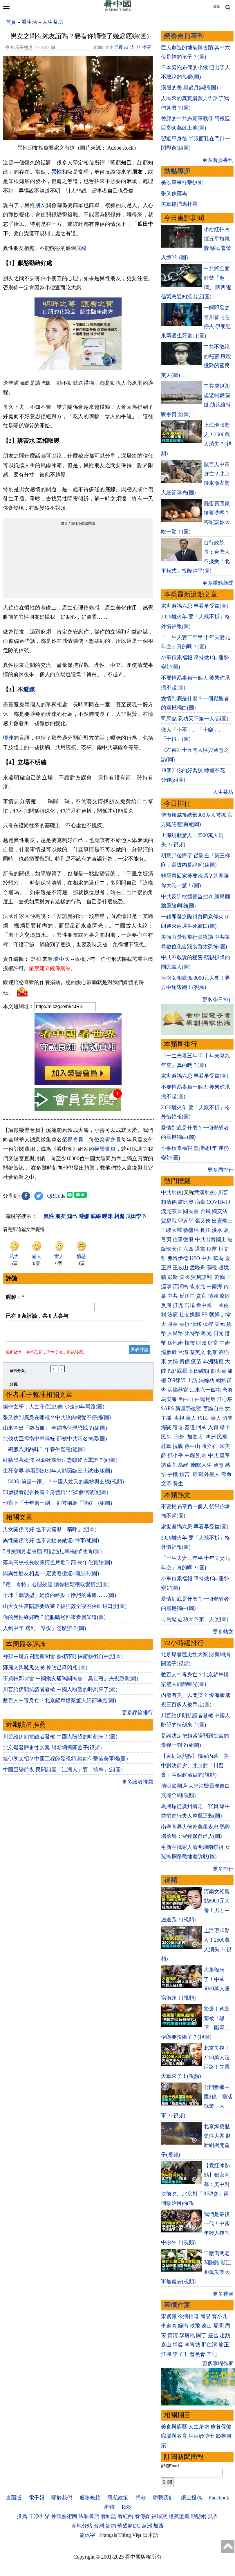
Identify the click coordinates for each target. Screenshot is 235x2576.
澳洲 (210, 1437)
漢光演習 (171, 1211)
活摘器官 (177, 1390)
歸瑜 (183, 2326)
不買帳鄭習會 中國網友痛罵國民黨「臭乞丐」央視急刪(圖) (70, 1682)
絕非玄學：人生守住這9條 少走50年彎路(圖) (53, 1410)
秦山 (166, 2345)
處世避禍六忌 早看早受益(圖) (195, 606)
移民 (203, 1418)
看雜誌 (108, 2516)
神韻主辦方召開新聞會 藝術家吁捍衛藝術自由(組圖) (63, 1660)
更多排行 (223, 1869)
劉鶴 (219, 1277)
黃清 (172, 2335)
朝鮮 (214, 1314)
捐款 (140, 2498)
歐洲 (147, 2526)
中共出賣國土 (210, 1239)
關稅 (212, 1267)
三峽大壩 (171, 1230)
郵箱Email (170, 2466)
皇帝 (225, 1455)
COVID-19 (218, 1202)
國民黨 (191, 1211)
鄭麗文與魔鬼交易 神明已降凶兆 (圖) (45, 1671)
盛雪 (213, 2335)
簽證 (190, 1427)
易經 (184, 1465)
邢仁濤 (209, 2345)
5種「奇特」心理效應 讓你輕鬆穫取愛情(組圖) (56, 1588)
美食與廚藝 (174, 2427)
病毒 (200, 1202)
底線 (81, 248)
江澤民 (180, 1286)
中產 (225, 1343)
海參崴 (169, 1352)
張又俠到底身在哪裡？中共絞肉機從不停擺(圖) (57, 1421)
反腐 (166, 1305)
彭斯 (172, 1277)
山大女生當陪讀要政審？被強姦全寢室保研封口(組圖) (64, 1610)
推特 (109, 2507)
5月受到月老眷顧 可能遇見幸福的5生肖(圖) (52, 1555)
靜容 (178, 2345)
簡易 (205, 2316)
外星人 (212, 1474)
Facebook (219, 2498)
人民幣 (175, 1333)
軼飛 (195, 2326)
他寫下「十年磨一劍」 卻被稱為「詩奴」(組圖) (57, 1506)
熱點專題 (177, 171)
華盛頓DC (128, 2526)
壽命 (226, 1474)
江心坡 (225, 1399)
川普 (223, 1192)
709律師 (176, 1380)
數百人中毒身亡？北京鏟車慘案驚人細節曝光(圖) (59, 1704)
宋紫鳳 (169, 2316)
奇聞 (197, 1474)
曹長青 (197, 2354)
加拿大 (195, 1437)
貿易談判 (202, 1277)
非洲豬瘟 (213, 1361)
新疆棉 (191, 1230)
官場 (190, 1305)
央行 (184, 1324)
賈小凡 (219, 2316)
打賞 (118, 47)
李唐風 (187, 2335)
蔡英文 (197, 1352)
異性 (56, 172)
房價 (184, 1361)
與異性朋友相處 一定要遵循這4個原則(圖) (51, 1577)
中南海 (214, 1286)
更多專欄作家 (218, 2363)
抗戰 (178, 1446)
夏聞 (218, 2326)
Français (108, 2535)
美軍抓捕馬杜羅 (179, 204)
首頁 (11, 22)
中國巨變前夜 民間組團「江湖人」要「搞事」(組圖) (63, 1773)
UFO (195, 1258)
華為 (218, 1258)
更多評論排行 (137, 1716)
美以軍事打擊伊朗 (182, 183)
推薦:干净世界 (33, 2516)
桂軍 (166, 1446)
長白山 (186, 1399)
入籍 (213, 1427)
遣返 (178, 1427)
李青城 (192, 2345)
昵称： (15, 1297)
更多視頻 (223, 2294)
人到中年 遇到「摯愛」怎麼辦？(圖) (44, 1632)
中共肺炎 (171, 1192)
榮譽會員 (73, 1140)
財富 (213, 1343)
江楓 (166, 2354)
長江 (205, 1230)
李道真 (169, 2326)
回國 (201, 1427)
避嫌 (29, 689)
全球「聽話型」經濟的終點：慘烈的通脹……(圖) (59, 1599)
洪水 (217, 1230)
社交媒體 (189, 1314)
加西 (158, 2526)
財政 (201, 1343)
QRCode (56, 1196)
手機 (172, 1474)
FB (204, 1314)
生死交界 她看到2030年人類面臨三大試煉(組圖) (57, 1474)
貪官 (201, 1296)
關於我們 (61, 2498)
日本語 (150, 2535)
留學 (227, 1418)
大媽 (172, 1361)
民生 (167, 1437)
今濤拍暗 (188, 2316)
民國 (222, 1437)
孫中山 (192, 1446)
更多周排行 (220, 1170)
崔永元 (197, 1286)
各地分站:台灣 (87, 2526)
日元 (218, 1333)
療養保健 (221, 2427)
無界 (213, 2516)
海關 (166, 1427)
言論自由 (213, 1408)
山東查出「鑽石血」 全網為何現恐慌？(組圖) (55, 1431)
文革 (166, 1483)
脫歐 (172, 1324)
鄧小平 (175, 1455)
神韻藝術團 (64, 2516)
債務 (196, 1324)
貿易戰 (169, 1221)
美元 (219, 1324)
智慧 (218, 1465)
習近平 (186, 1221)
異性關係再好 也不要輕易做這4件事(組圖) (51, 1544)
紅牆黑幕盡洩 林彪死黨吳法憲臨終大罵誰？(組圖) (60, 1463)
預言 (185, 1474)
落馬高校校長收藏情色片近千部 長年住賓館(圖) (57, 1566)
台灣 (183, 1352)
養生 (178, 1483)
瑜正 (223, 2345)
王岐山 (180, 1267)
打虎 (178, 1305)
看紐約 (125, 2516)
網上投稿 (191, 2498)
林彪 (190, 1455)
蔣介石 (209, 1446)
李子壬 (180, 2354)
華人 (191, 1418)
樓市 (190, 1343)
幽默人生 (201, 1465)
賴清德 (169, 1202)
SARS (167, 1408)
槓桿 (208, 1324)
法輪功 (206, 1380)
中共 (206, 1258)
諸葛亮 (169, 1465)
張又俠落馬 (174, 193)
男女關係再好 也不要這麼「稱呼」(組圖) (50, 1533)
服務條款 (89, 2498)
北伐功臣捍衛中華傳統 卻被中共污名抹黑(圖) (55, 1442)
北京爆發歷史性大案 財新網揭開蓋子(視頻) (52, 1751)
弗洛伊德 (177, 1258)
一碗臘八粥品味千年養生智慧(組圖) (44, 1453)
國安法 (219, 1211)
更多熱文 (223, 1632)
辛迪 (212, 2354)
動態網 (198, 2516)
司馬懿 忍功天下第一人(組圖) (195, 719)
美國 (184, 1277)
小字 (146, 47)
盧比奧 (186, 1202)
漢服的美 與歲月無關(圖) (189, 87)
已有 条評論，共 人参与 (37, 1316)
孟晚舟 (197, 1267)
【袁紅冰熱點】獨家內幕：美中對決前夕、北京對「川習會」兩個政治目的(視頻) (195, 1765)
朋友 (40, 205)
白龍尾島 (205, 1399)
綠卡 (225, 1427)
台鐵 (205, 1211)
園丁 (201, 2335)
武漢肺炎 (204, 1192)
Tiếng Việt (129, 2535)
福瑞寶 (159, 2516)
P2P (171, 1371)
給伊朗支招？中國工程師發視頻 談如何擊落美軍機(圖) (65, 1762)
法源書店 (88, 2516)
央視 (179, 1418)
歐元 (206, 1333)
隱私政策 (117, 2498)
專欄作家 (177, 2305)
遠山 (206, 2326)
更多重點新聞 (218, 583)
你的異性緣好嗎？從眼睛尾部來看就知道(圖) (54, 1621)
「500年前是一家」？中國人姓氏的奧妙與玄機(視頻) (63, 1485)
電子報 (36, 2498)
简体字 (87, 2535)
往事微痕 (183, 1239)
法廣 (172, 1314)
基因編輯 (199, 1371)
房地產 (175, 1343)
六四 (188, 1249)
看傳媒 (142, 2516)
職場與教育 (174, 2436)
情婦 (213, 1296)
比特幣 (192, 1333)
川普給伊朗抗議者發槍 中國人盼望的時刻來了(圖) (60, 1693)
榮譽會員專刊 (184, 36)
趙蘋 (225, 2335)
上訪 (192, 1380)
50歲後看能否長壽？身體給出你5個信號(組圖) (55, 1496)
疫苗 (212, 1249)
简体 (216, 7)
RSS (126, 2507)
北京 (212, 1352)
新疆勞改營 (188, 1408)
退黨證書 (179, 2516)
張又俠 (203, 1221)
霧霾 (182, 1371)
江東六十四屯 (205, 1390)
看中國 (62, 959)
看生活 (29, 22)
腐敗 (225, 1296)
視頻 (170, 1880)
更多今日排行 (218, 1000)
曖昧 (8, 738)
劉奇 (201, 1455)
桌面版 (13, 2498)
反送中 (187, 1296)
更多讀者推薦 (137, 1785)
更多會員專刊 (218, 160)
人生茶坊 (52, 22)
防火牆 (219, 1371)
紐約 (111, 2526)
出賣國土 (222, 1221)
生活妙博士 (201, 2436)
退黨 (200, 1249)
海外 (180, 1437)
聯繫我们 (163, 2498)
